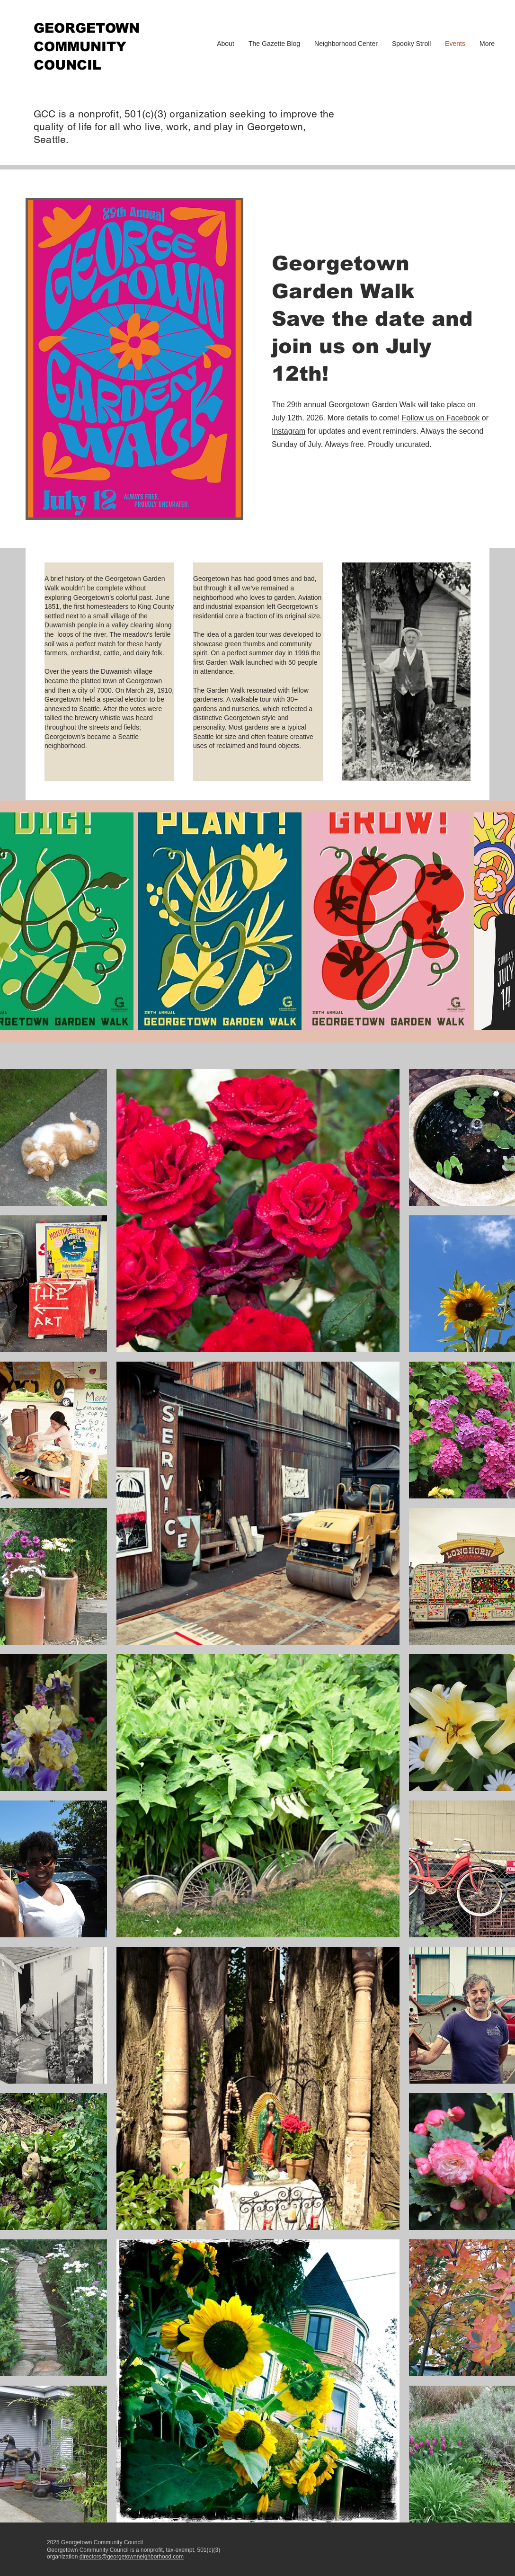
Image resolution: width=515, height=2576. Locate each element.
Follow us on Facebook (441, 418)
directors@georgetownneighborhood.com (132, 2556)
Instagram (288, 431)
